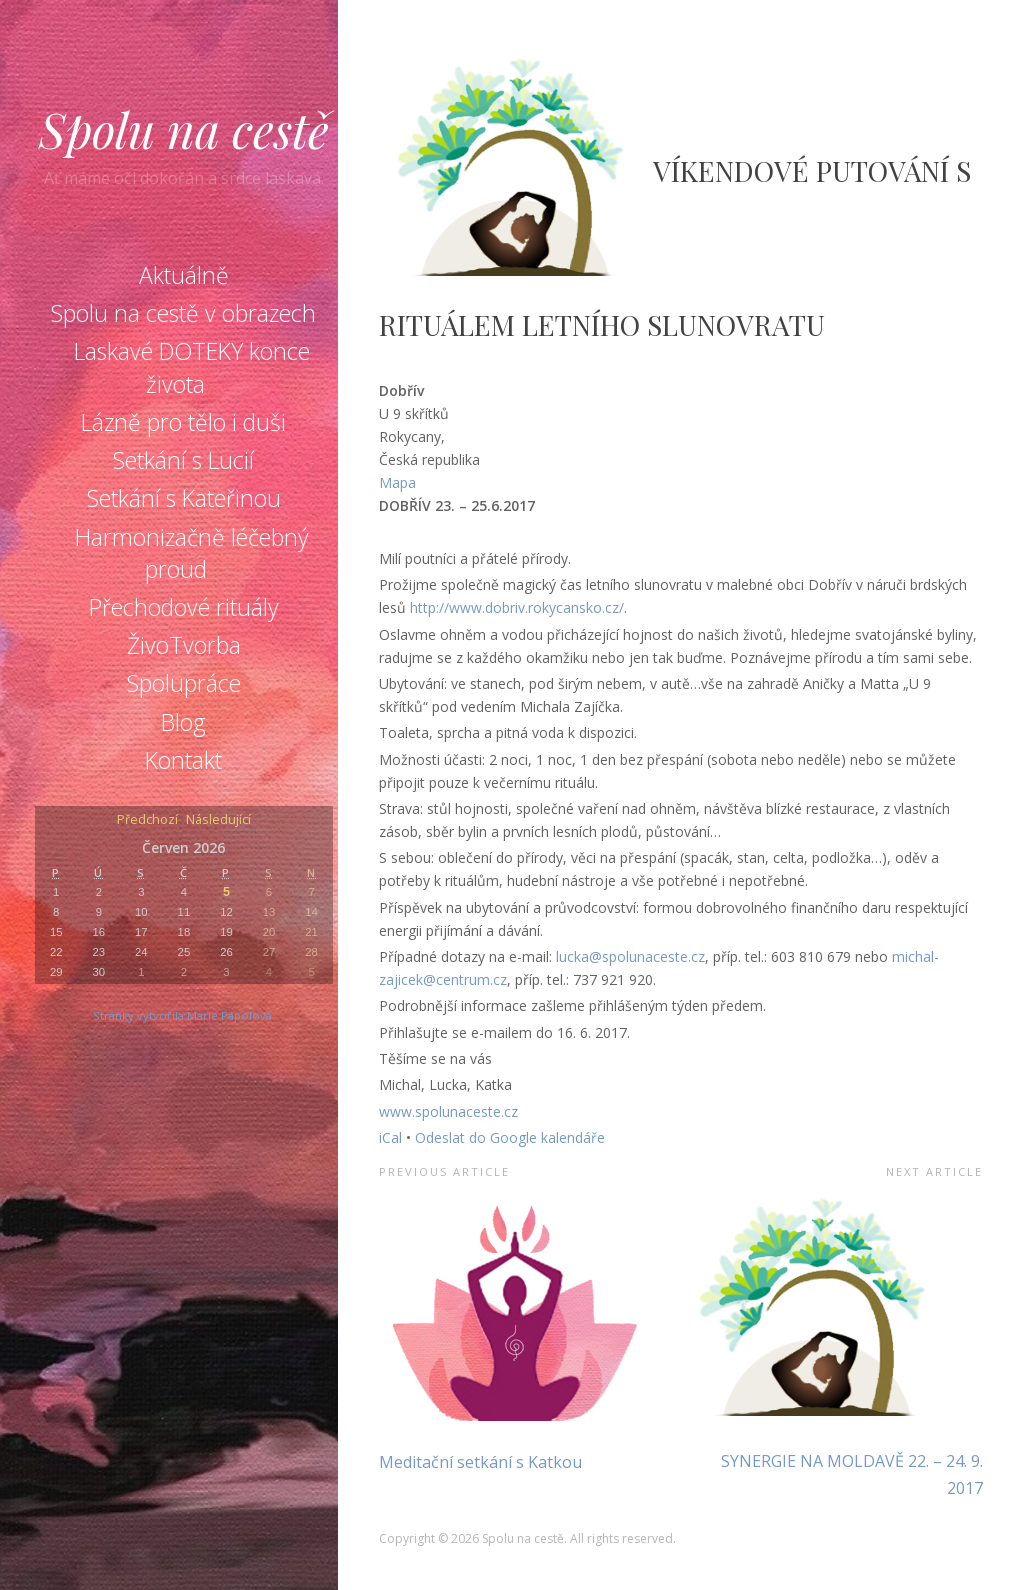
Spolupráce (184, 683)
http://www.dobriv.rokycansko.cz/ (517, 607)
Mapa (397, 482)
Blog (183, 722)
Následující (218, 820)
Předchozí (147, 820)
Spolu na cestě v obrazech (183, 313)
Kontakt (183, 760)
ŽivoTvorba (184, 645)
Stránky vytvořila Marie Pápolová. (184, 1015)
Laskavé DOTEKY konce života (192, 367)
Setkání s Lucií (183, 460)
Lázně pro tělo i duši (183, 422)
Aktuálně (184, 275)
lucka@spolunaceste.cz (630, 956)
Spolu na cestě (184, 129)
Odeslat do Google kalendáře (510, 1137)
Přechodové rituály (184, 607)
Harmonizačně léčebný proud (192, 553)
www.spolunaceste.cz (448, 1111)
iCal (390, 1137)
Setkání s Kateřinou (184, 498)
